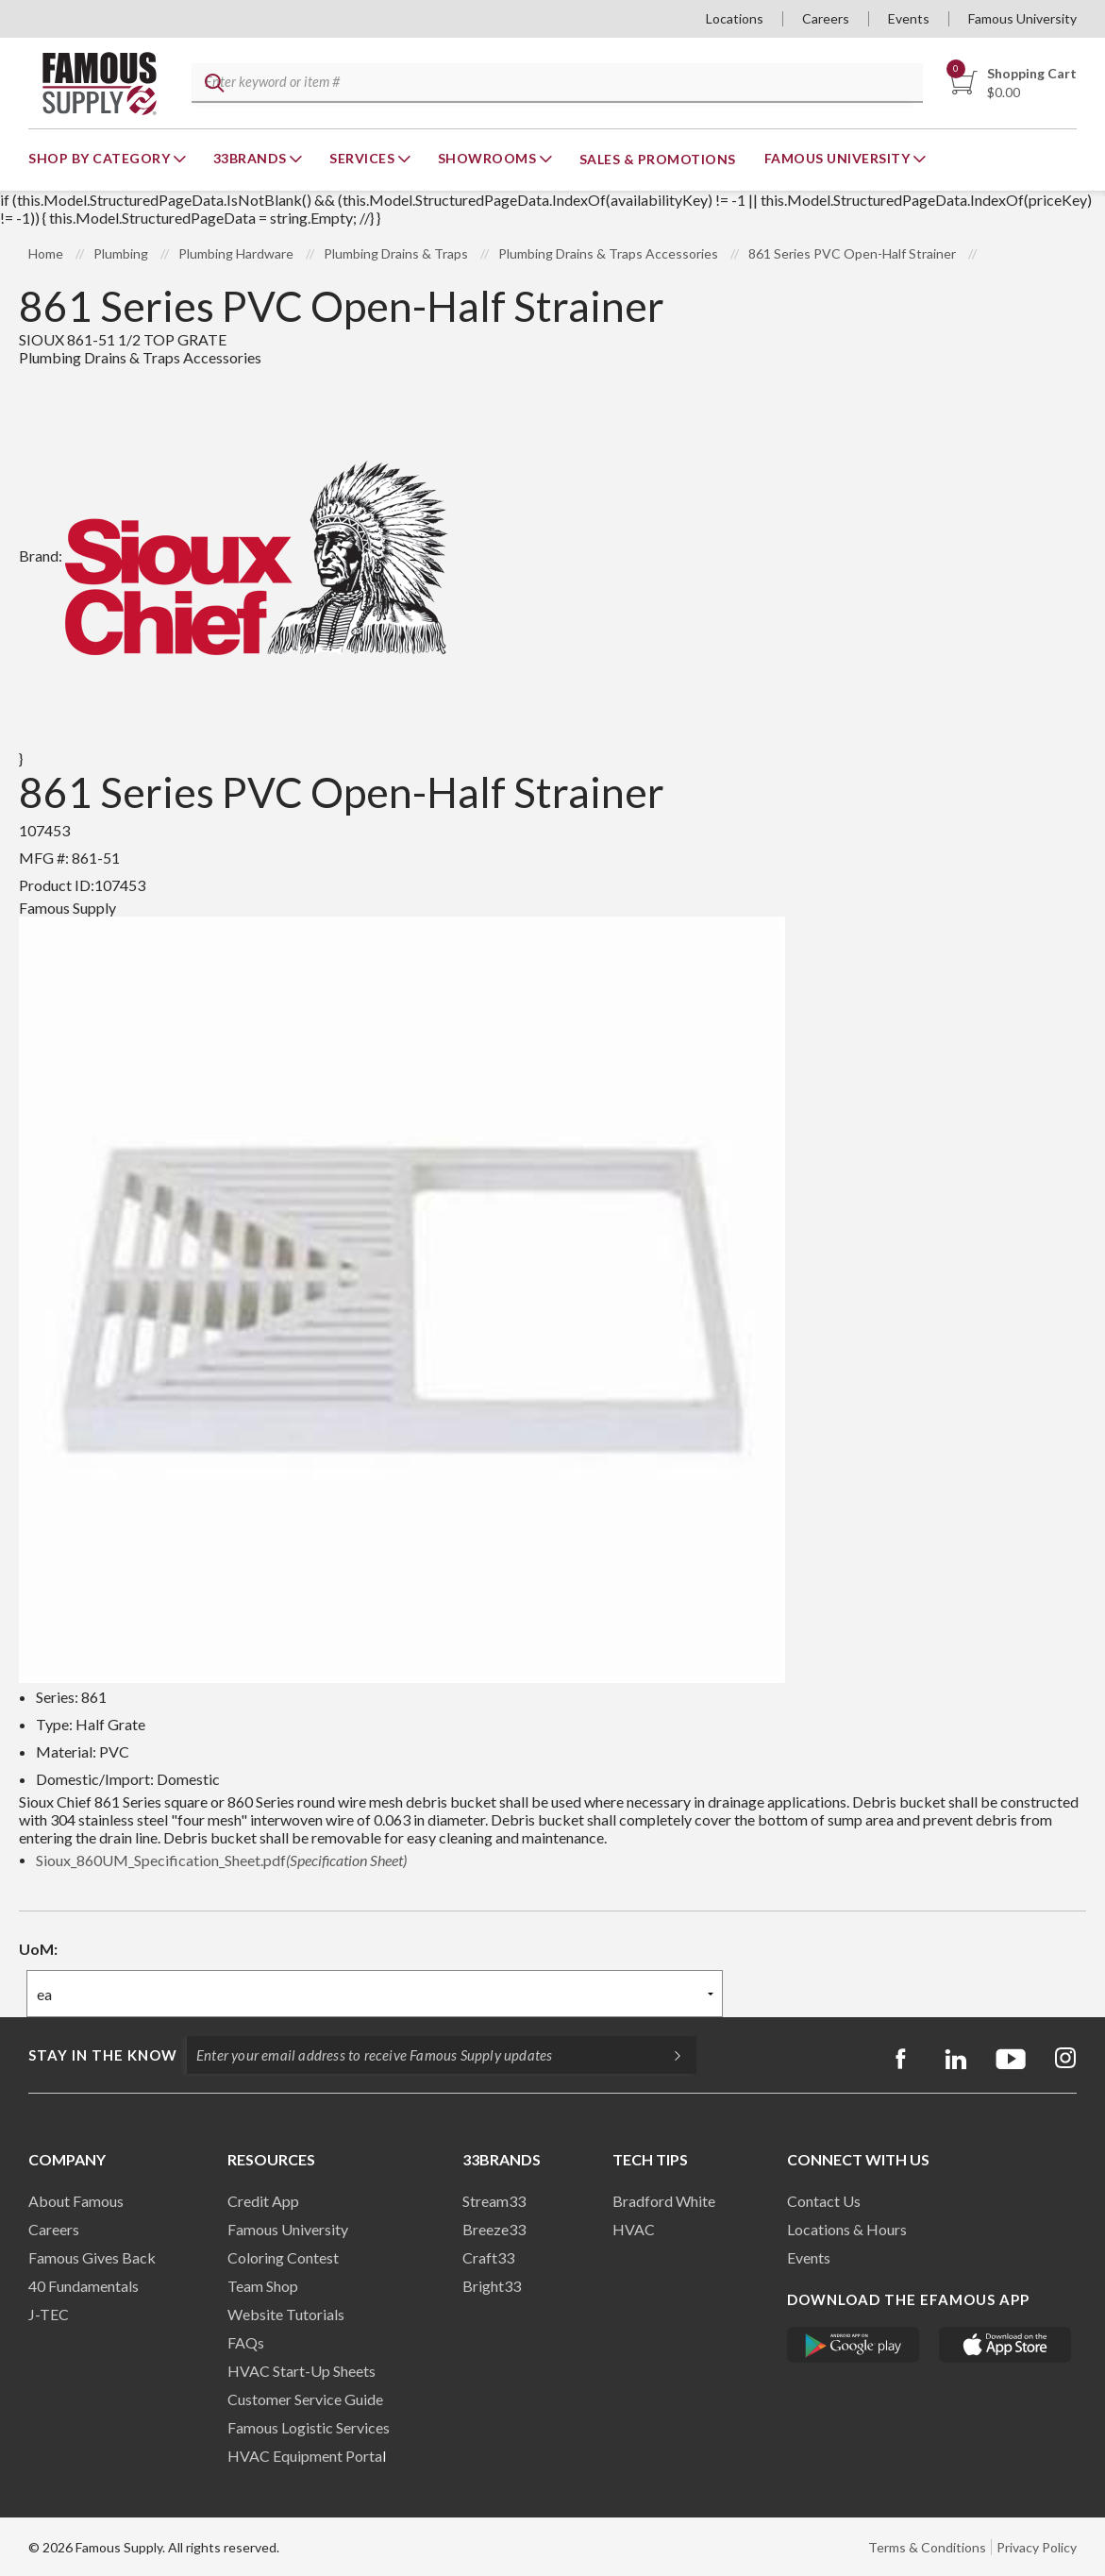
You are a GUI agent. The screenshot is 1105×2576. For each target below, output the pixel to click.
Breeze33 (494, 2229)
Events (908, 18)
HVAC (633, 2229)
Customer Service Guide (305, 2399)
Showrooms (489, 158)
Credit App (263, 2201)
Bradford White (663, 2201)
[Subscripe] (668, 2055)
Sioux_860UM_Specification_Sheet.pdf (221, 1860)
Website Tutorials (285, 2314)
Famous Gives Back (92, 2257)
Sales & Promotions (657, 159)
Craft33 (488, 2257)
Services (363, 158)
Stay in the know (102, 2054)
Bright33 (491, 2286)
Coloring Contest (283, 2257)
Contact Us (824, 2201)
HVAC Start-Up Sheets (301, 2371)
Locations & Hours (847, 2229)
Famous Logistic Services (308, 2427)
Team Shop (262, 2286)
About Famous (76, 2201)
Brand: (233, 555)
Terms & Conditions (927, 2547)
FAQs (245, 2342)
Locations (734, 18)
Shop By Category (101, 158)
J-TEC (48, 2314)
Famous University (1022, 18)
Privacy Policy (1036, 2547)
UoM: (38, 1949)
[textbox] (553, 83)
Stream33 (494, 2201)
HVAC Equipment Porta (304, 2456)
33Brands (252, 158)
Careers (825, 18)
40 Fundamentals (83, 2286)
